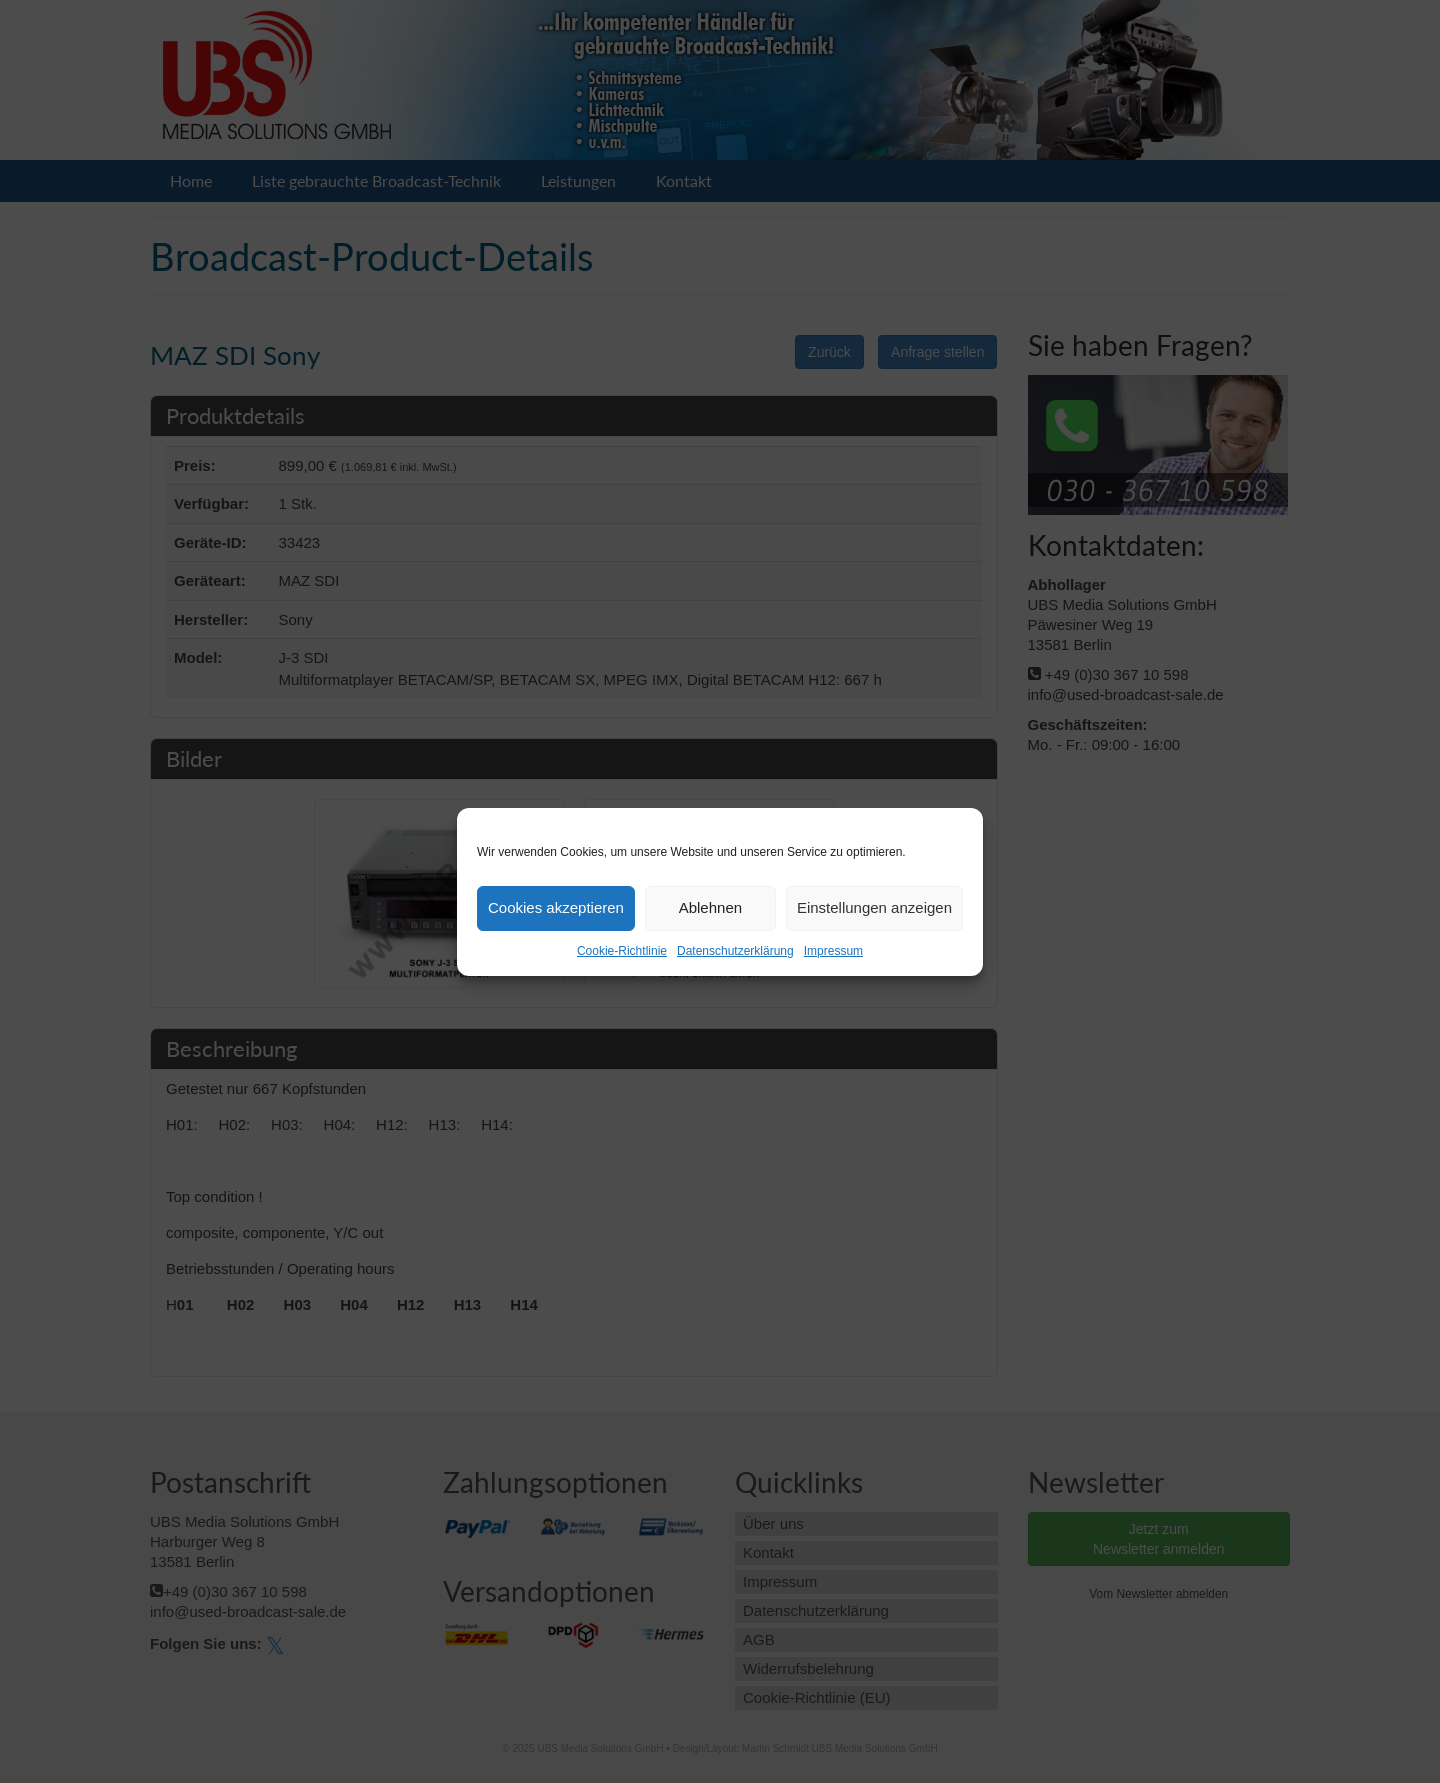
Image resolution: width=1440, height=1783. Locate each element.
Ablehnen (710, 907)
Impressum (833, 951)
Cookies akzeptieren (556, 907)
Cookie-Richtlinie (622, 951)
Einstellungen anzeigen (874, 907)
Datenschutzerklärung (735, 951)
